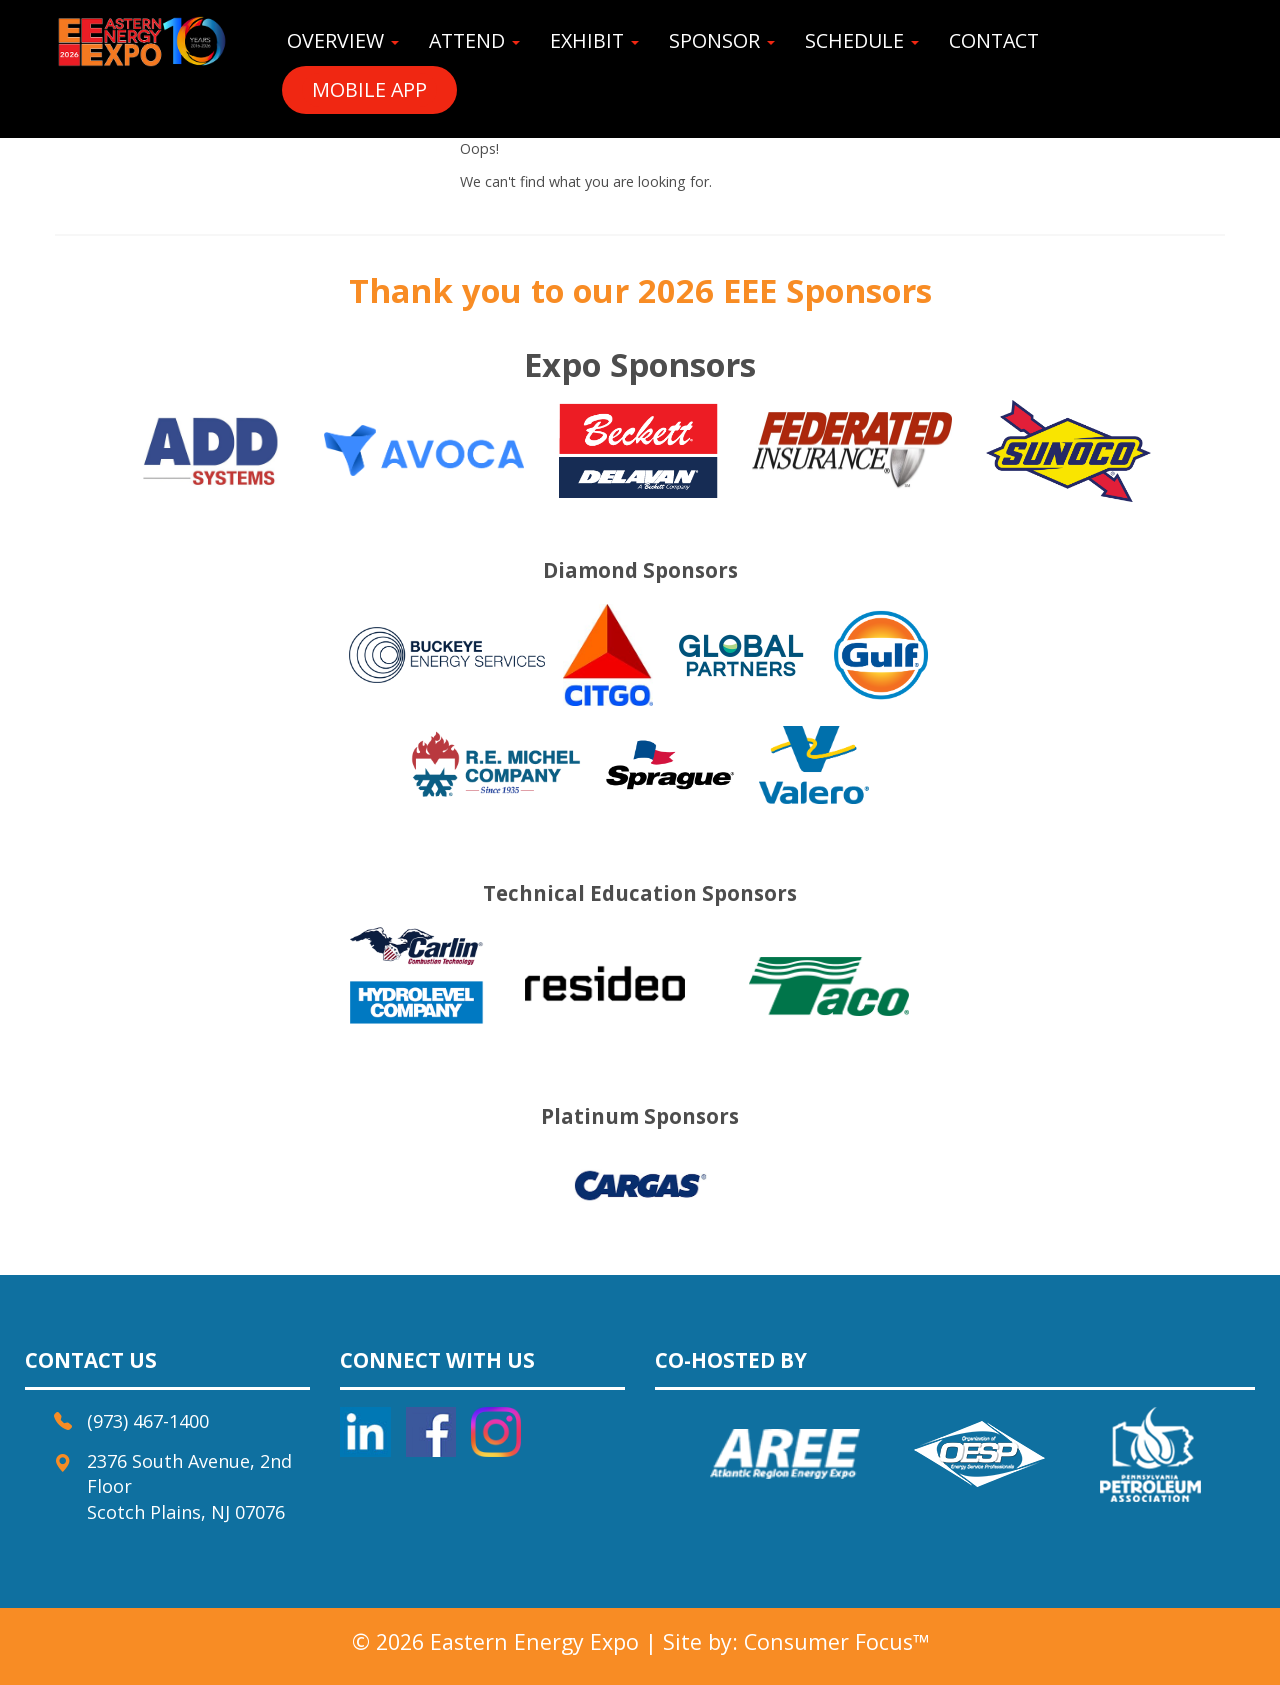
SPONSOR (722, 40)
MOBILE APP (369, 89)
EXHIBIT (594, 40)
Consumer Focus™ (836, 1641)
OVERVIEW (343, 40)
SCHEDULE (862, 40)
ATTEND (474, 40)
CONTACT (994, 40)
